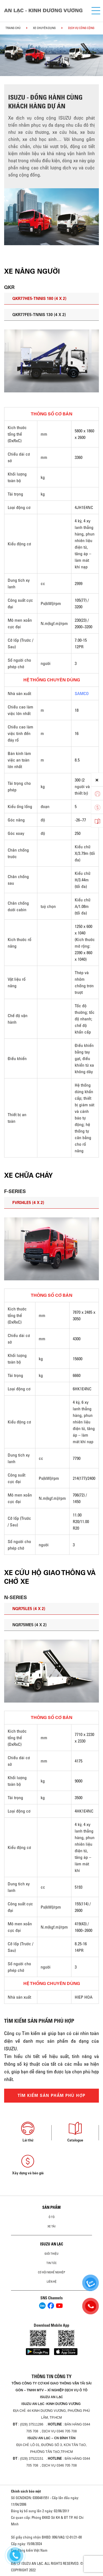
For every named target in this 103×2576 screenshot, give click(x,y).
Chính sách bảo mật (26, 2491)
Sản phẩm (51, 2207)
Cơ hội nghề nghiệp (51, 2272)
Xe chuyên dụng (44, 28)
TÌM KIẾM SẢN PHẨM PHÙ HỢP (52, 2095)
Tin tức (51, 2263)
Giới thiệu (51, 2254)
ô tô (52, 2217)
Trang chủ (13, 28)
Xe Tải (51, 2226)
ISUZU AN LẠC (51, 2244)
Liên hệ (52, 2281)
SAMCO (82, 693)
